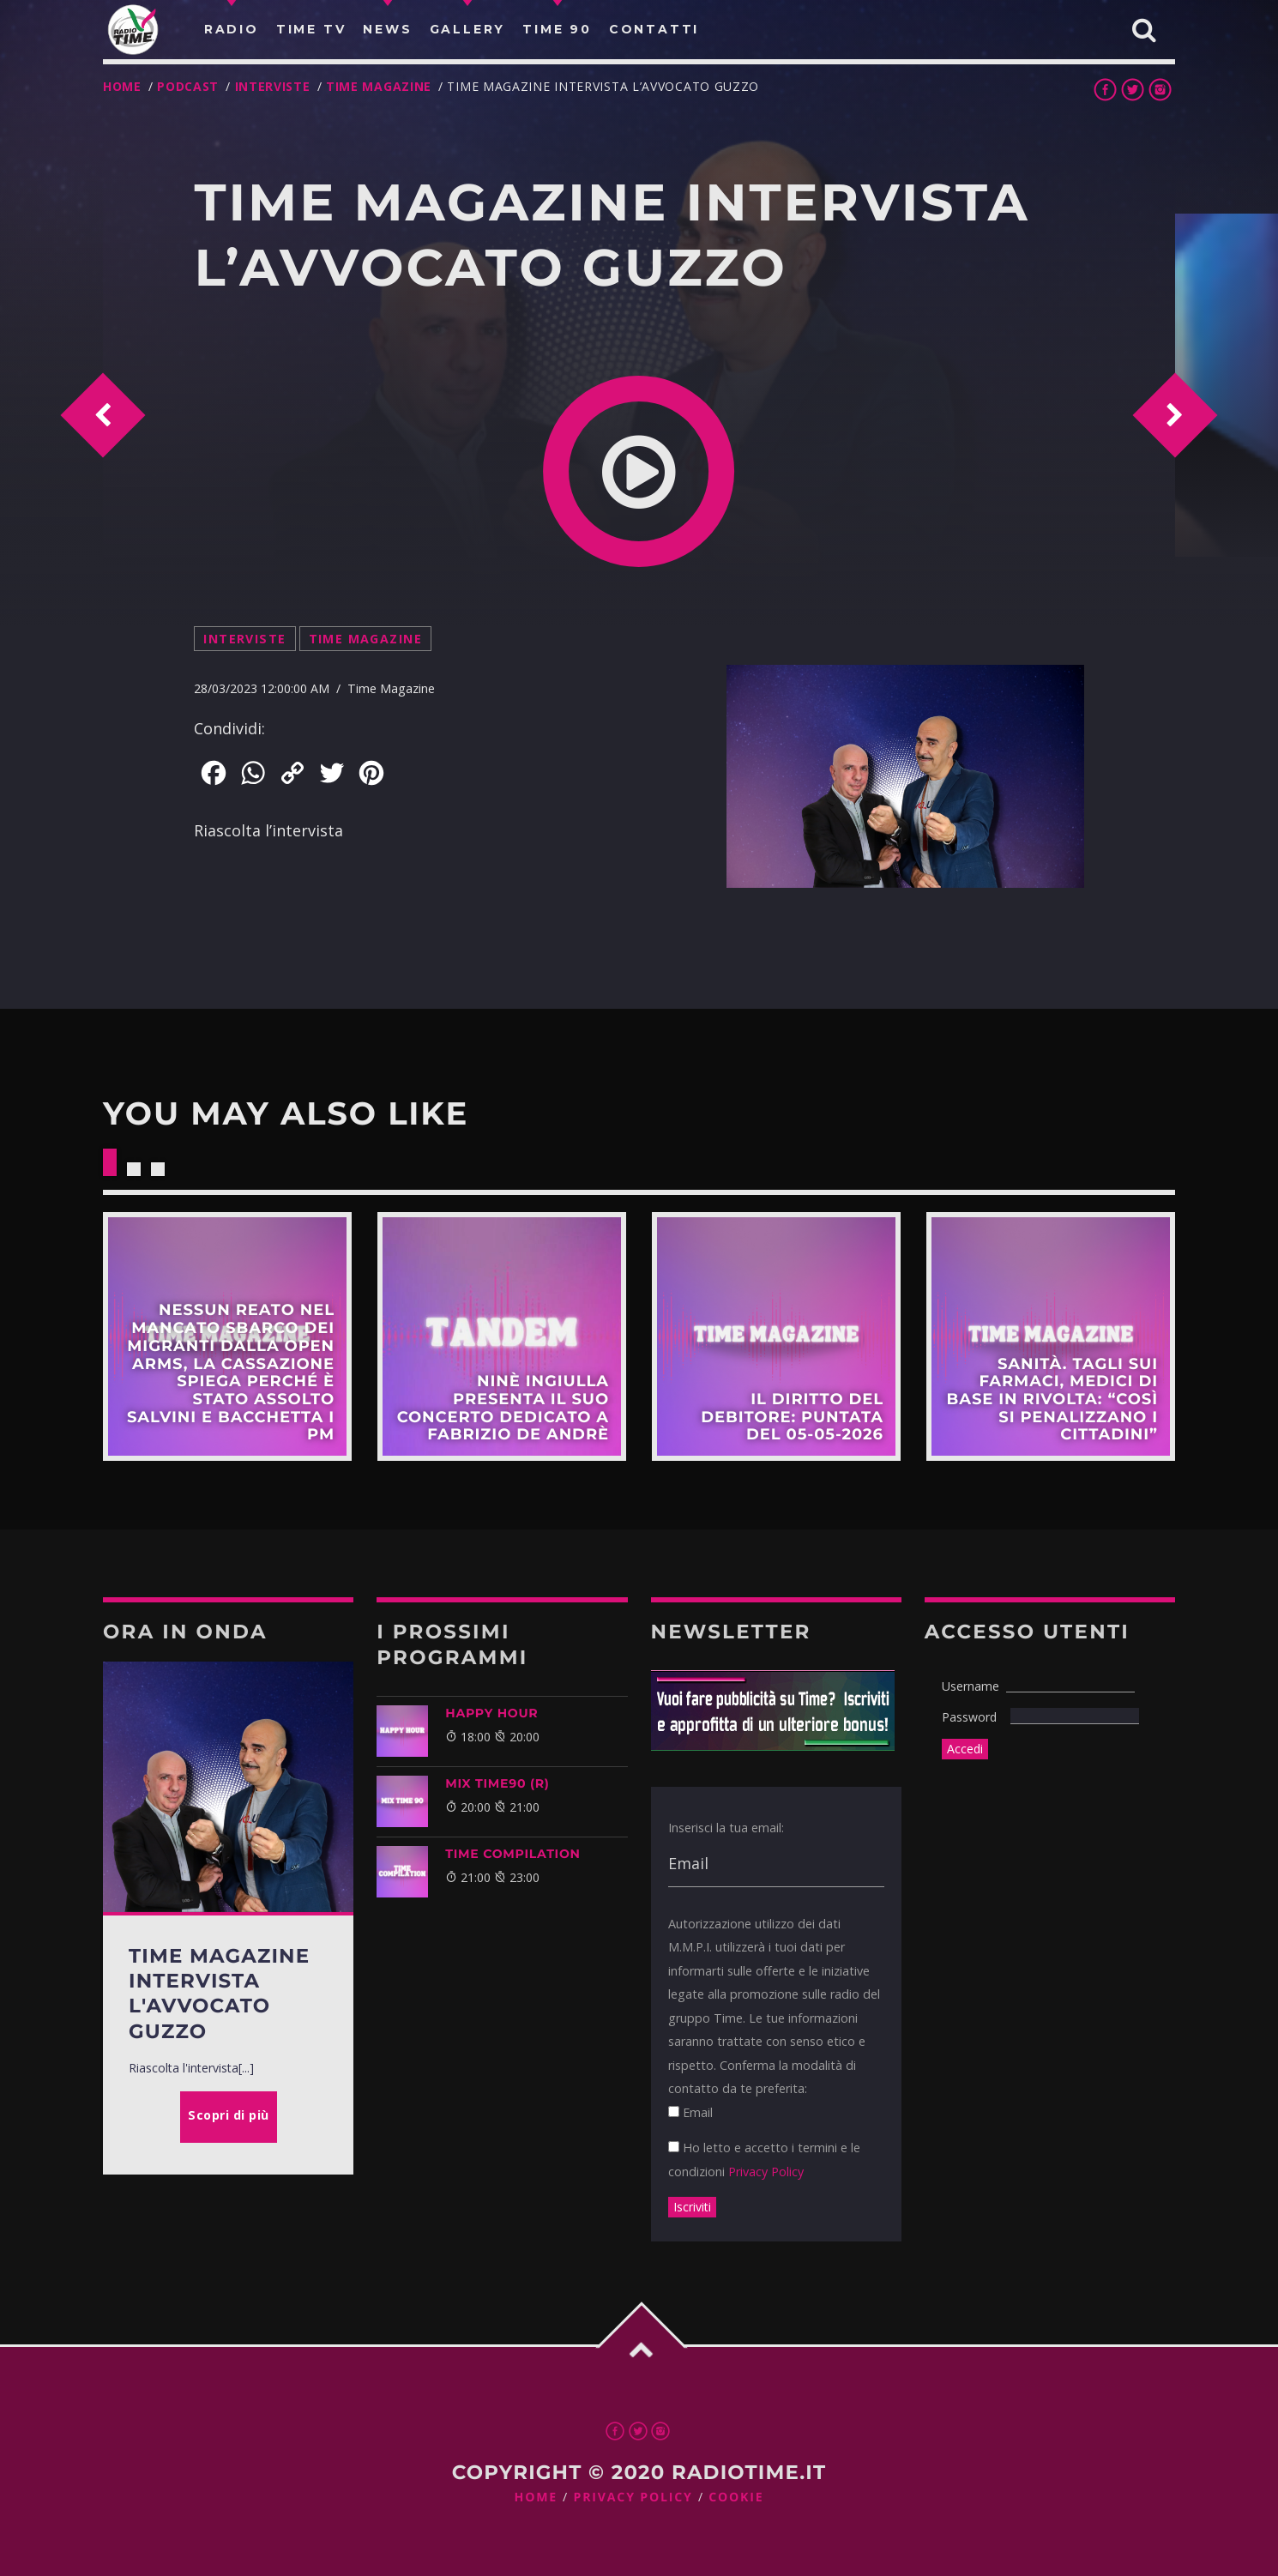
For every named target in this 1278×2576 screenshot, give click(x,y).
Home (122, 86)
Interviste (272, 86)
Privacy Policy (766, 2171)
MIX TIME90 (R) (497, 1783)
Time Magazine (378, 86)
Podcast (188, 86)
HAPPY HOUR (491, 1713)
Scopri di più (227, 1336)
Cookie (735, 2497)
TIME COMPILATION (512, 1853)
